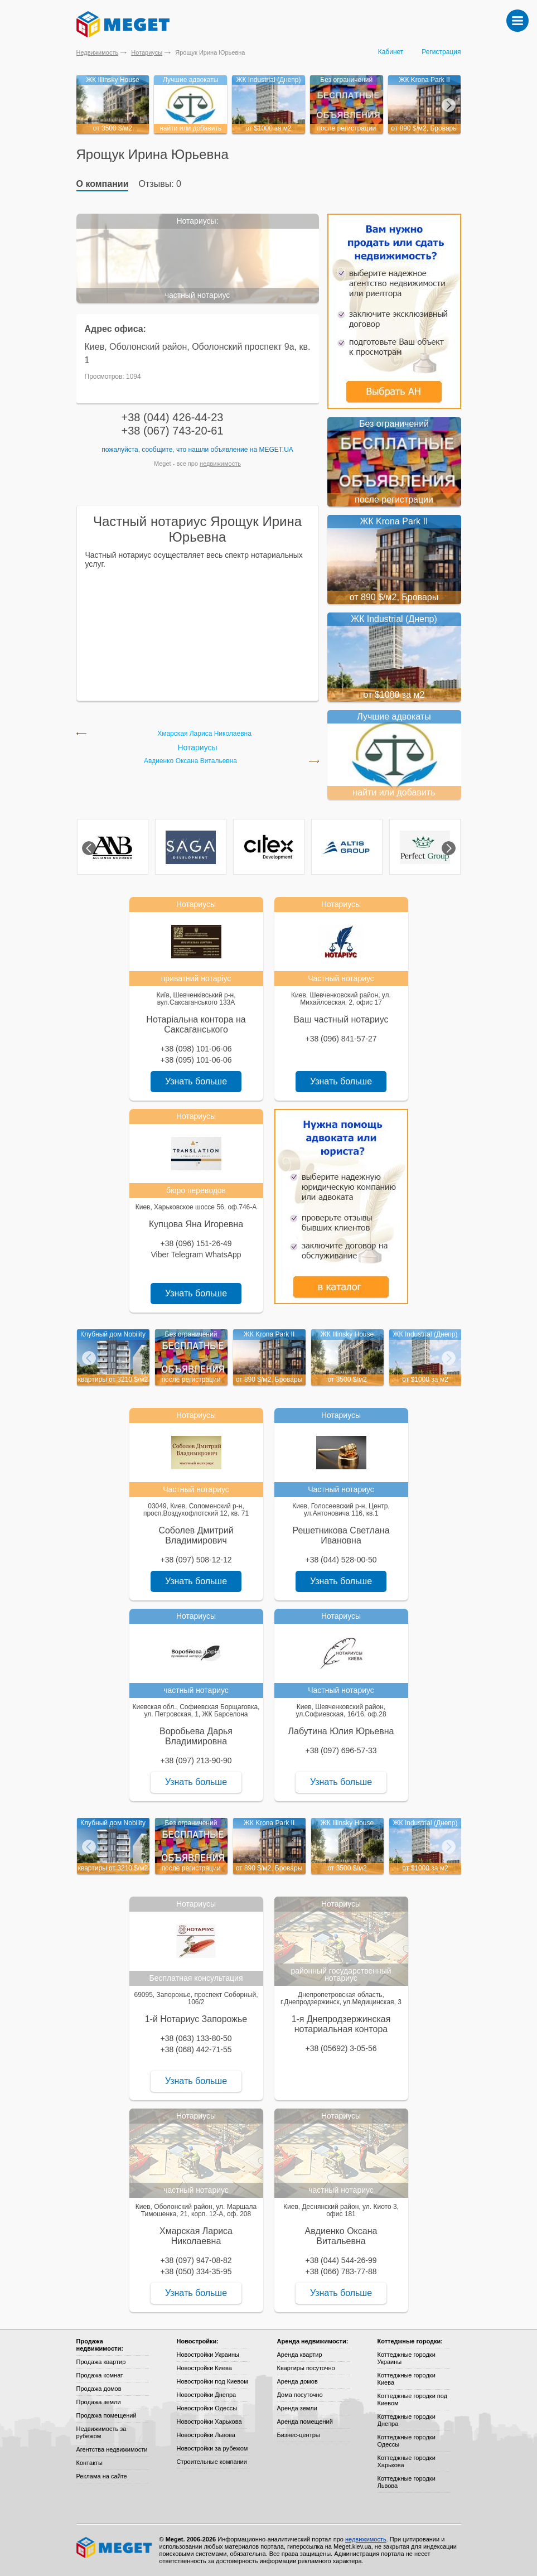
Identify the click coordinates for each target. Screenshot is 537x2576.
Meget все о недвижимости (114, 2547)
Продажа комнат (100, 2375)
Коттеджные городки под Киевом (413, 2399)
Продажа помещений (106, 2415)
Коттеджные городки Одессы (407, 2441)
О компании (102, 184)
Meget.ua (276, 450)
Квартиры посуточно (306, 2368)
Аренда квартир (299, 2354)
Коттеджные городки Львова (407, 2482)
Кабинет (391, 52)
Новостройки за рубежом (212, 2448)
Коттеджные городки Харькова (407, 2461)
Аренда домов (297, 2381)
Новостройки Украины (208, 2354)
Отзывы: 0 (160, 184)
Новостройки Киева (204, 2368)
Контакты (89, 2462)
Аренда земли (297, 2408)
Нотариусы (146, 52)
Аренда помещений (305, 2421)
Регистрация (441, 52)
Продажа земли (98, 2402)
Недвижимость (97, 52)
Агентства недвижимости (112, 2449)
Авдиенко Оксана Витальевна (190, 761)
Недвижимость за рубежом (101, 2432)
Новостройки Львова (206, 2435)
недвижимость (220, 463)
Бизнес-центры (298, 2435)
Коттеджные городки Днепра (407, 2420)
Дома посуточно (300, 2394)
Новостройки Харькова (209, 2421)
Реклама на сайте (101, 2476)
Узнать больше (196, 1081)
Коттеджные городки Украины (407, 2358)
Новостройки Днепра (206, 2394)
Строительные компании (212, 2461)
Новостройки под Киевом (212, 2381)
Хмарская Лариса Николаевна (204, 733)
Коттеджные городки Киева (407, 2379)
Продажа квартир (101, 2361)
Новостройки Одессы (207, 2408)
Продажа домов (99, 2388)
